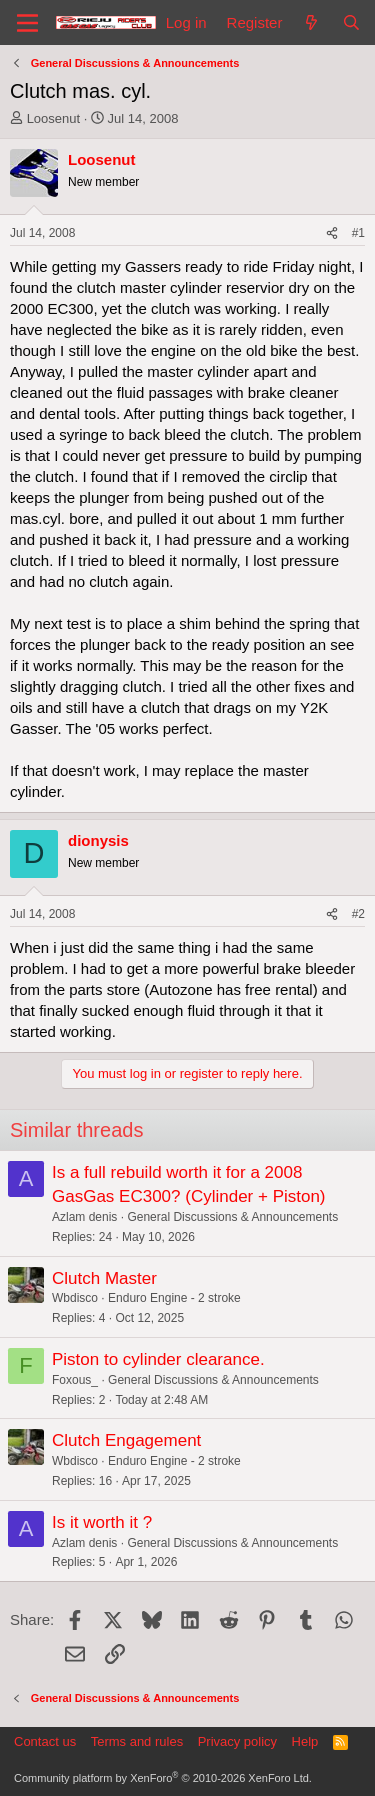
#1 (358, 233)
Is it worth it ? (102, 1522)
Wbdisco (75, 1298)
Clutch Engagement (126, 1440)
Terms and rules (137, 1741)
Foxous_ (75, 1380)
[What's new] (311, 22)
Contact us (45, 1741)
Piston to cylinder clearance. (158, 1359)
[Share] (332, 233)
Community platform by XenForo (163, 1778)
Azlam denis (84, 1217)
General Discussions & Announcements (232, 1217)
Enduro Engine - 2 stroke (174, 1298)
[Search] (351, 22)
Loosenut (54, 118)
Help (305, 1741)
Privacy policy (237, 1741)
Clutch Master (104, 1278)
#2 (358, 914)
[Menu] (27, 23)
